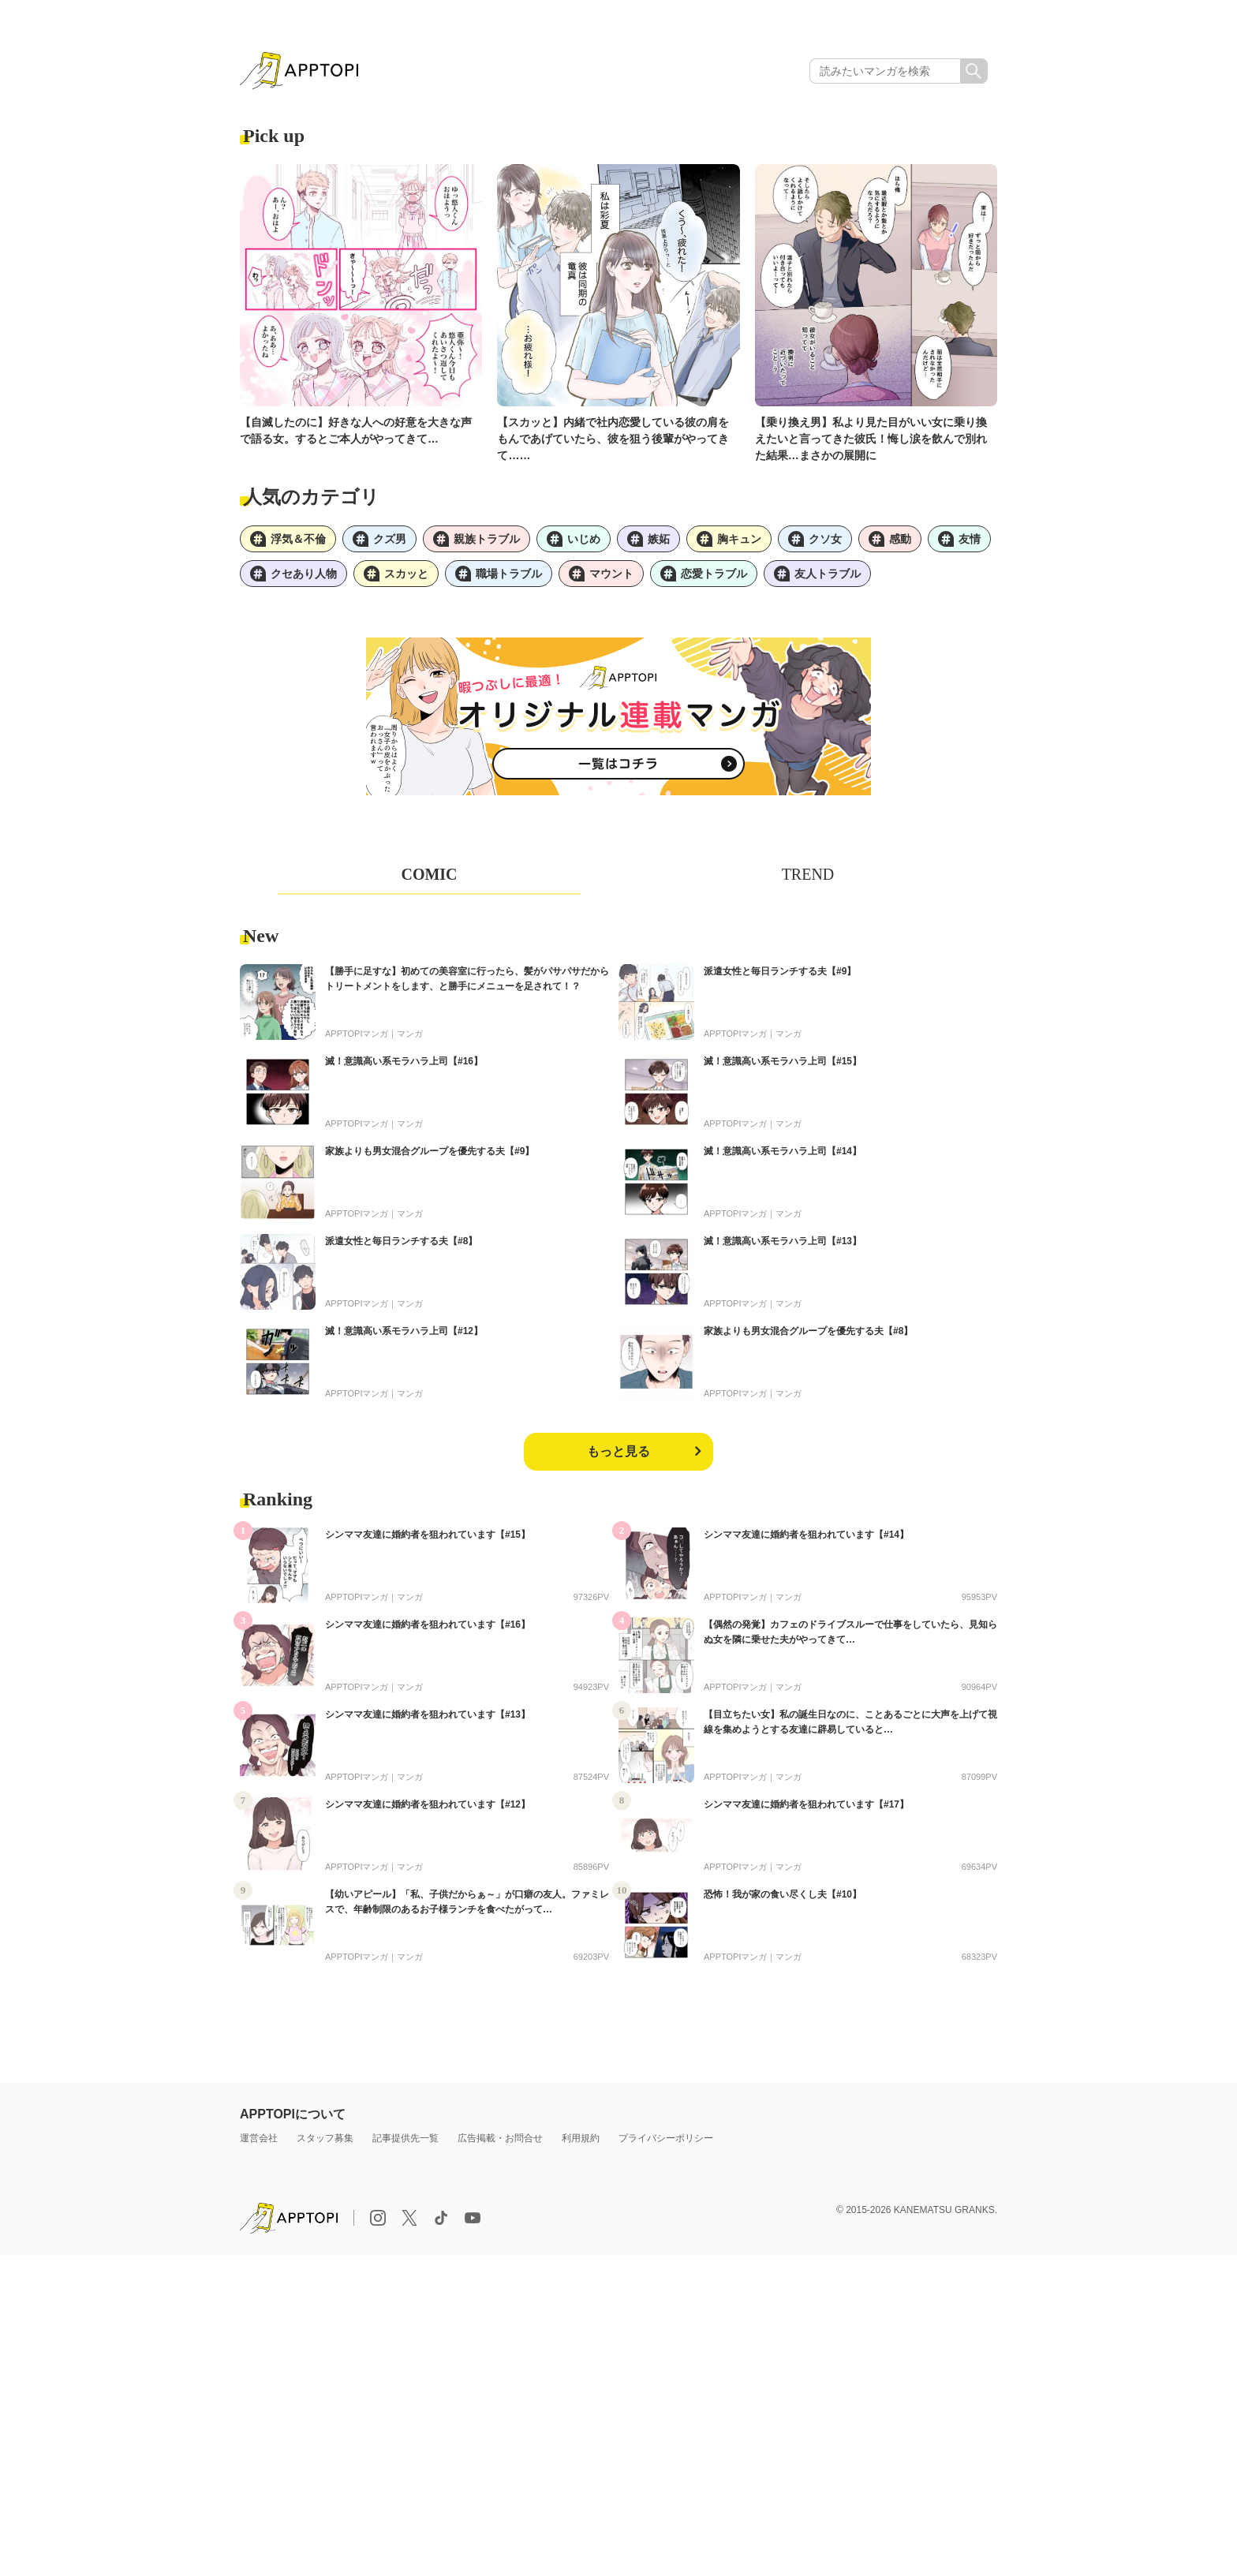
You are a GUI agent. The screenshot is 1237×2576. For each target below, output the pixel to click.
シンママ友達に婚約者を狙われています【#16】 (427, 1624)
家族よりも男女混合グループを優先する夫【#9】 (429, 1151)
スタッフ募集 (325, 2138)
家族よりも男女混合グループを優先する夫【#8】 (808, 1331)
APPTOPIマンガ (356, 1033)
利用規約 (581, 2138)
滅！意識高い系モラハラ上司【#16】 (404, 1061)
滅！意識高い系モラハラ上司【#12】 (404, 1331)
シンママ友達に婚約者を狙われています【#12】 (427, 1804)
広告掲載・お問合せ (500, 2138)
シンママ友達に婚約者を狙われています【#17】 (806, 1804)
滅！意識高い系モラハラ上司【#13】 (782, 1241)
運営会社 (259, 2138)
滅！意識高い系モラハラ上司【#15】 (782, 1061)
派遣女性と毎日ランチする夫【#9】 (780, 971)
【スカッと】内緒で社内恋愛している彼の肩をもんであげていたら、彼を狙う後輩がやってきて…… (613, 439)
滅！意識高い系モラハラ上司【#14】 (782, 1151)
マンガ (410, 1033)
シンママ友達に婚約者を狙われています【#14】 (806, 1534)
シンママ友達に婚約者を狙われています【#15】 (427, 1534)
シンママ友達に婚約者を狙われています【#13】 (427, 1714)
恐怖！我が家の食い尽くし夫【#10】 (782, 1894)
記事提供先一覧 (405, 2138)
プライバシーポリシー (665, 2138)
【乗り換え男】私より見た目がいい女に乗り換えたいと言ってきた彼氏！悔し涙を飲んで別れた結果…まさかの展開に (871, 439)
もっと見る (618, 1451)
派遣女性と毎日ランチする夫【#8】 (401, 1241)
